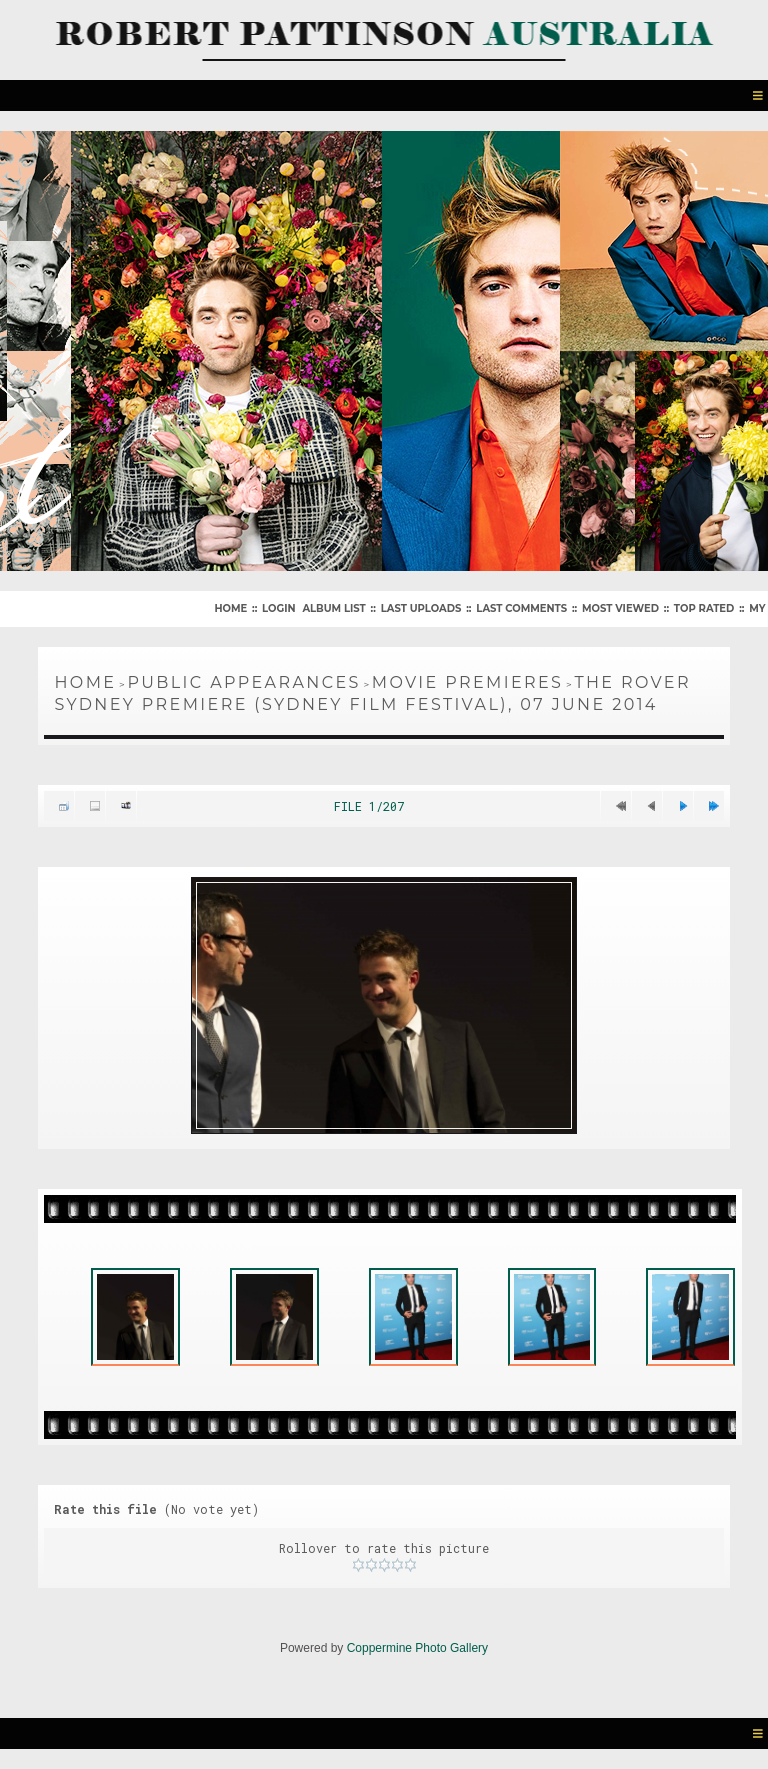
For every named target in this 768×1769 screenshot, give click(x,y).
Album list (333, 608)
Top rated (704, 608)
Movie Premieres (468, 682)
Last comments (521, 608)
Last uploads (421, 608)
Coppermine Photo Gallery (417, 1648)
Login (278, 608)
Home (230, 608)
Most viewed (620, 608)
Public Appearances (243, 682)
